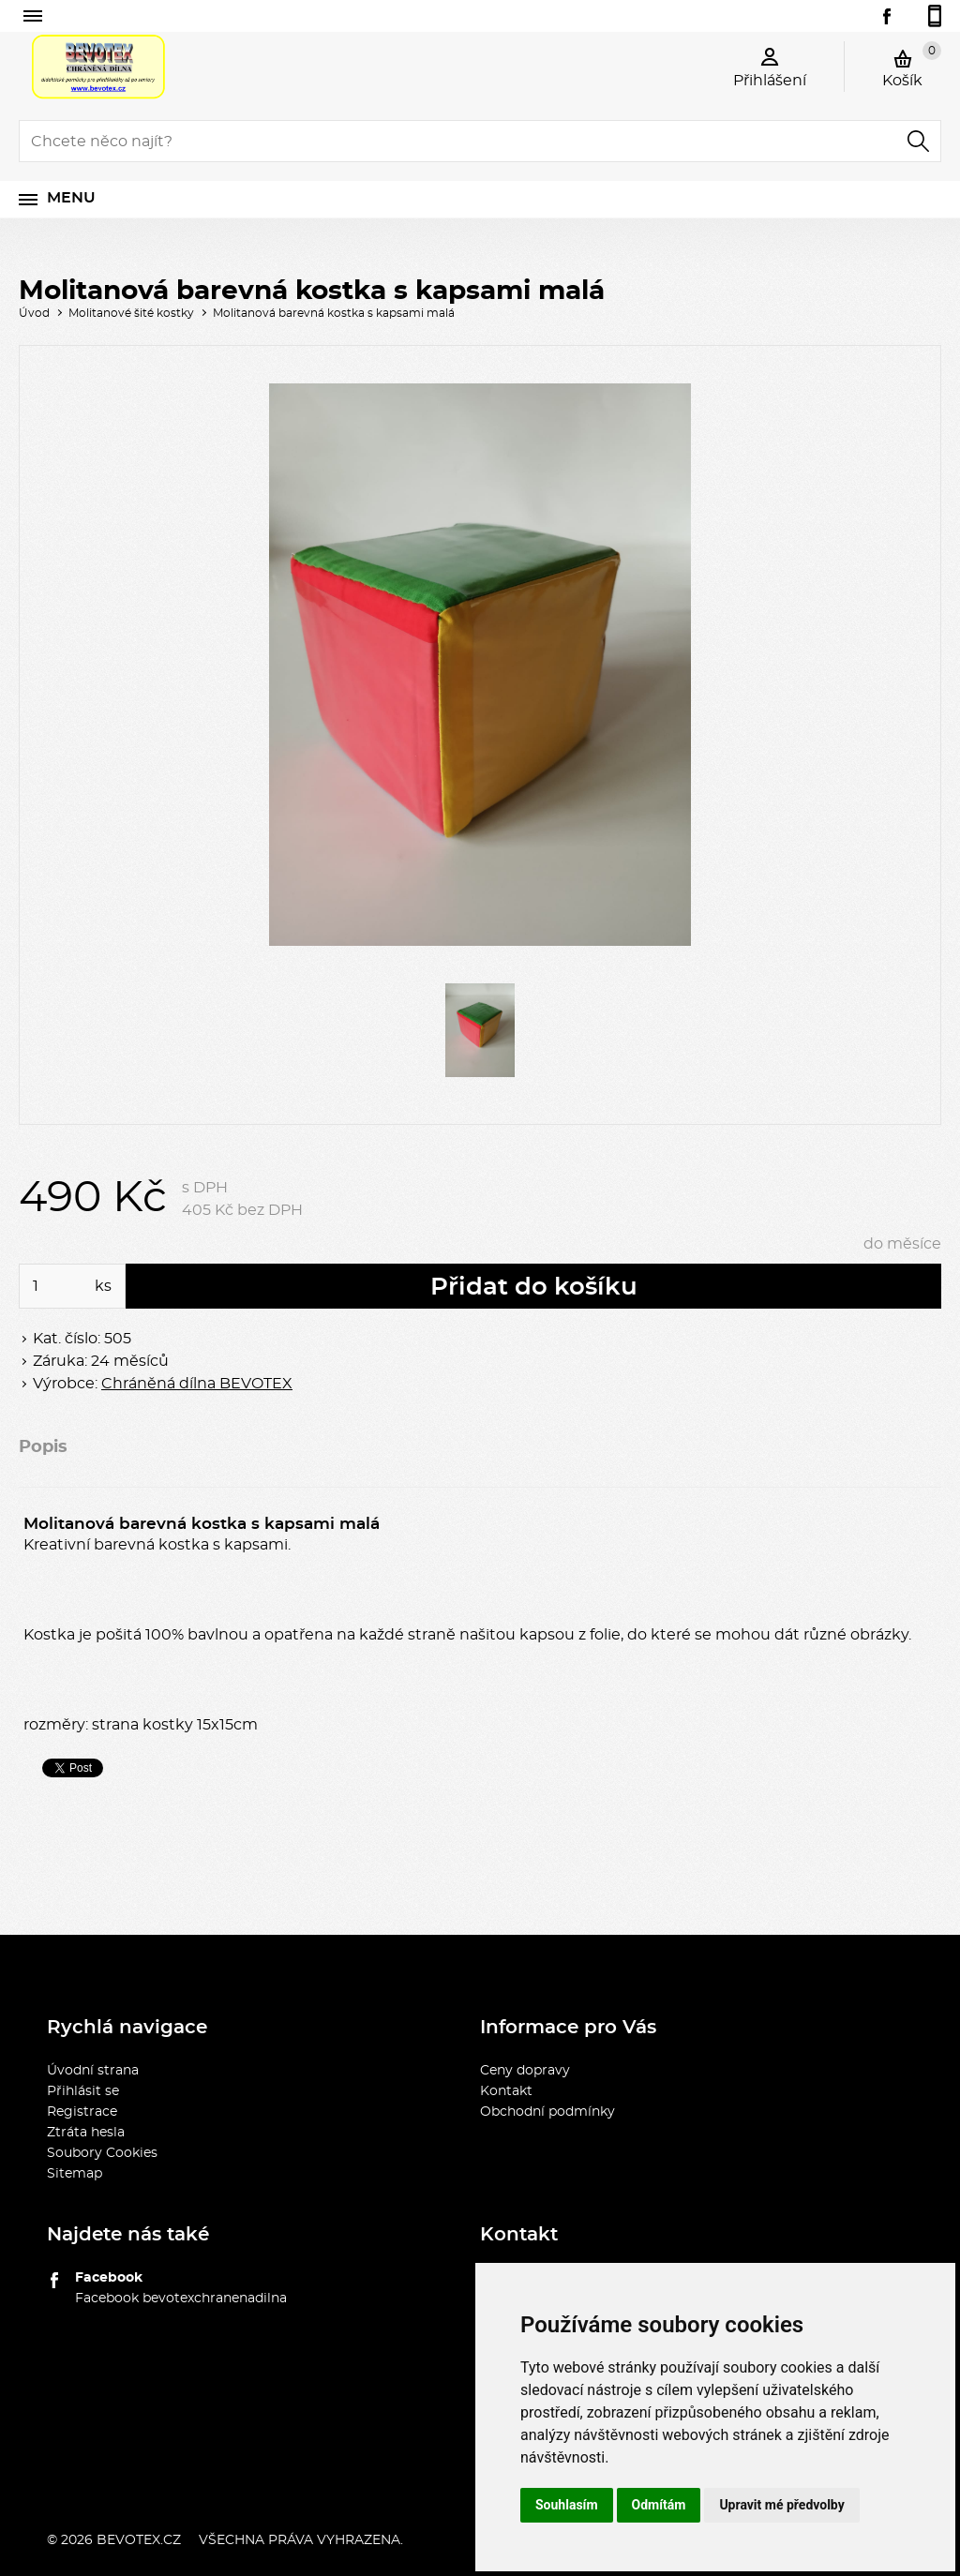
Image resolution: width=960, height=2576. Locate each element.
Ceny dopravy (525, 2070)
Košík (911, 64)
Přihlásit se (83, 2091)
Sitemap (74, 2173)
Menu (71, 197)
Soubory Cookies (102, 2153)
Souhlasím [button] (566, 2504)
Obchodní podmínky (547, 2112)
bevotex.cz (139, 2540)
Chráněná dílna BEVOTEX (196, 1383)
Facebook (108, 2277)
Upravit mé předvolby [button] (781, 2504)
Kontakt (506, 2091)
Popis (43, 1447)
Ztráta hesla (86, 2132)
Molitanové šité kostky (131, 313)
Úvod (34, 313)
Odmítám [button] (659, 2504)
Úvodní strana (93, 2070)
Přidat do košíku (534, 1287)
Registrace (82, 2112)
